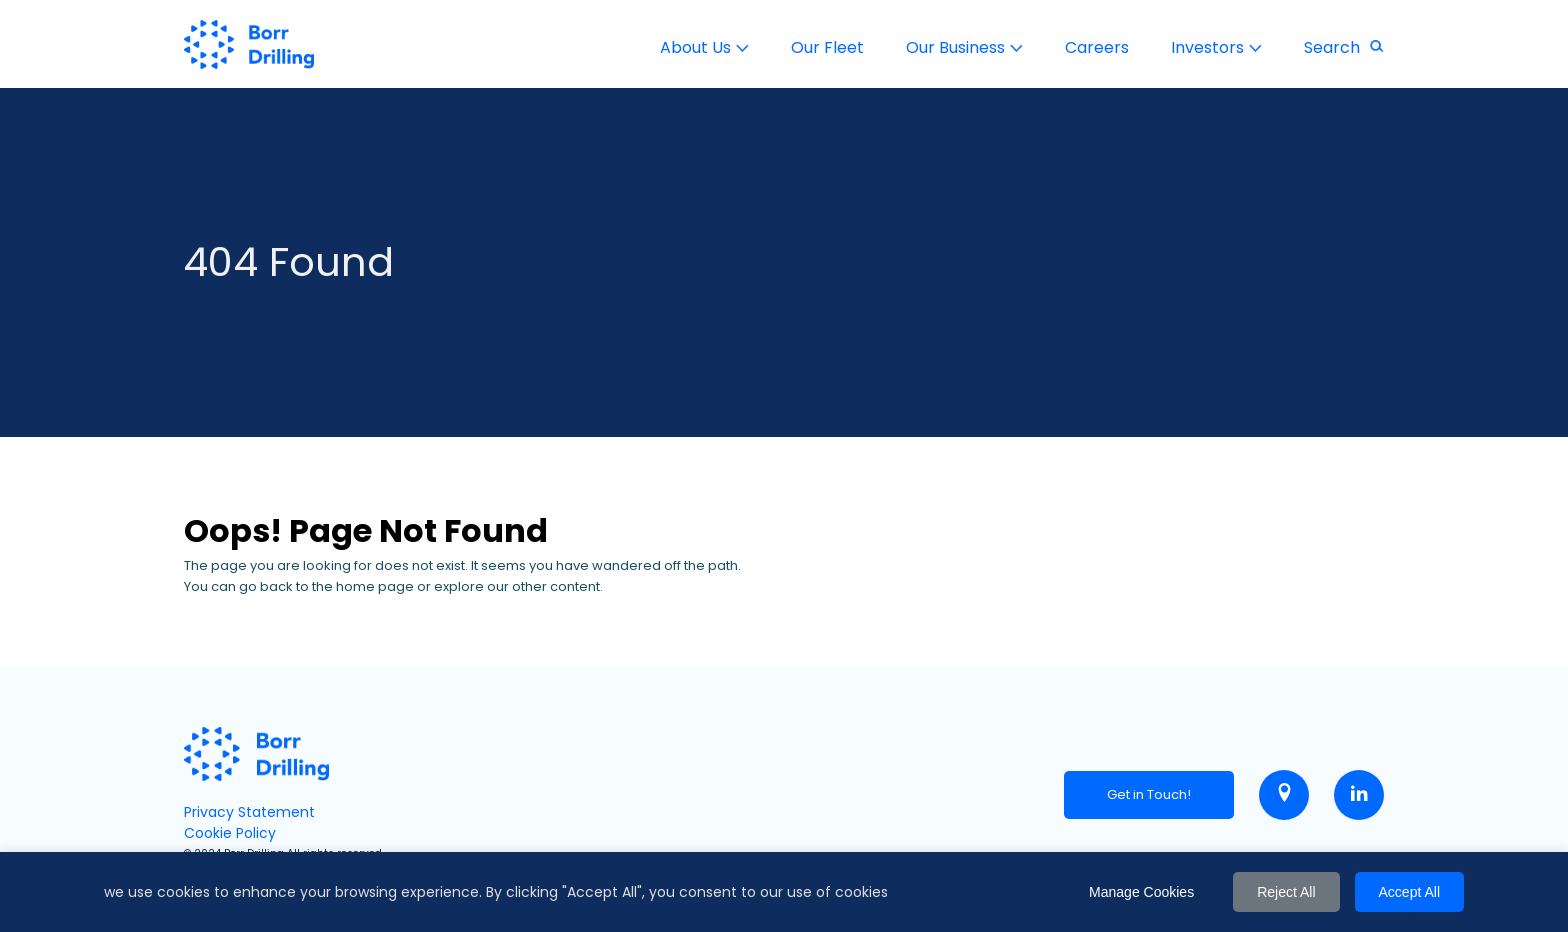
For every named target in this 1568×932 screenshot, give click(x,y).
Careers (1097, 47)
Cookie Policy (230, 833)
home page (375, 586)
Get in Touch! (1149, 794)
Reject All (1286, 892)
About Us (695, 47)
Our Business (955, 47)
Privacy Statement (249, 812)
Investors (1207, 47)
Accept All (1409, 892)
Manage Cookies (1141, 892)
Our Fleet (827, 47)
